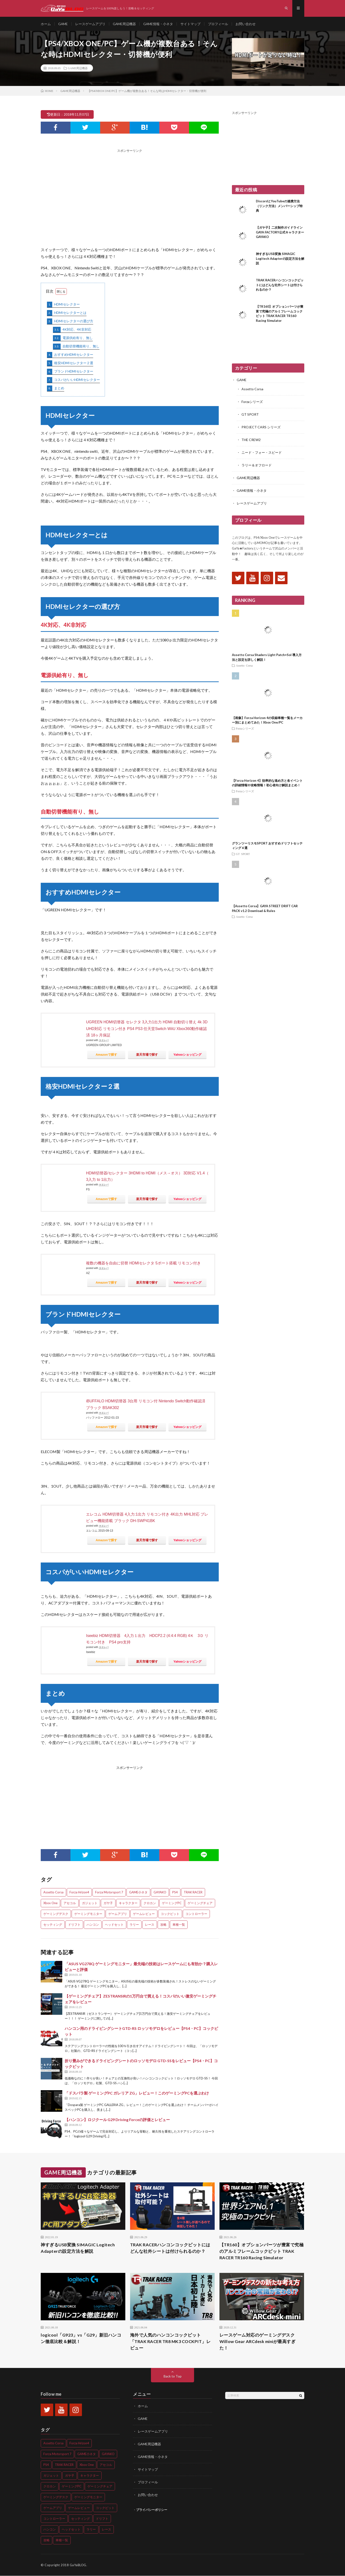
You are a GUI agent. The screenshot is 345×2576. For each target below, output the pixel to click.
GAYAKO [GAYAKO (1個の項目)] (160, 1892)
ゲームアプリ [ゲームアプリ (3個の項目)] (117, 1914)
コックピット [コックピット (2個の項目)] (170, 1914)
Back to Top (173, 2376)
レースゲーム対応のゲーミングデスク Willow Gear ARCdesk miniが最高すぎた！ (257, 2342)
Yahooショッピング (187, 1054)
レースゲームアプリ (90, 24)
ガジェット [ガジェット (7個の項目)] (90, 1903)
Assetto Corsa (253, 389)
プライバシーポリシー (151, 2508)
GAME (63, 24)
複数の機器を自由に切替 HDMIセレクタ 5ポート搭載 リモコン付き (143, 1263)
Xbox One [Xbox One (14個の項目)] (50, 1903)
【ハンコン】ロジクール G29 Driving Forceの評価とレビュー (117, 2119)
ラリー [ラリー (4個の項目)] (134, 1925)
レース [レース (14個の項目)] (149, 1925)
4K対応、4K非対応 (72, 330)
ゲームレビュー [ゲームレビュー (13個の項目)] (144, 1914)
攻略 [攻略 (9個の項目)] (163, 1925)
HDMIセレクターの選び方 (70, 321)
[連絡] (281, 575)
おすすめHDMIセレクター (70, 355)
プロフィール (219, 24)
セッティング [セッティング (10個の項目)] (52, 1925)
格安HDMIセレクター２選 (70, 363)
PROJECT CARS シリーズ (261, 426)
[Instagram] (267, 575)
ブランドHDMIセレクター (70, 372)
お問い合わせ (246, 24)
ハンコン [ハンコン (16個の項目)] (92, 1925)
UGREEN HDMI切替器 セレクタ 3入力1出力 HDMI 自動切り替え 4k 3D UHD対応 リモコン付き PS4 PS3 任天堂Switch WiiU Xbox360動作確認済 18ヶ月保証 (147, 1028)
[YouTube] (252, 575)
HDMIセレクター (63, 305)
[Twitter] (238, 575)
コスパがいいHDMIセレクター (73, 380)
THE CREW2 (251, 439)
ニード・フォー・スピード (262, 451)
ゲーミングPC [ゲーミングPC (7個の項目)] (172, 1903)
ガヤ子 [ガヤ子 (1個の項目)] (108, 1903)
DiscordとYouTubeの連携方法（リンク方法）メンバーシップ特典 (279, 206)
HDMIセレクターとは (66, 313)
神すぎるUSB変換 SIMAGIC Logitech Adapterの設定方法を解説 (280, 258)
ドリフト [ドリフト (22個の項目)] (74, 1925)
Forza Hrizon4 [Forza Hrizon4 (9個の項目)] (79, 1892)
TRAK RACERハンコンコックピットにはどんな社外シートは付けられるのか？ (280, 285)
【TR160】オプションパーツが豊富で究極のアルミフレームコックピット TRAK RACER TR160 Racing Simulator (261, 2251)
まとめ (55, 388)
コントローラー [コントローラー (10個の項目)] (196, 1914)
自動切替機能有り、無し (76, 347)
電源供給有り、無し (73, 338)
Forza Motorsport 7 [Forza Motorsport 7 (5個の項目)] (109, 1892)
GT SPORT (250, 414)
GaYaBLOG (78, 2565)
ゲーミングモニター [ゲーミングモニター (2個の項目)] (88, 1914)
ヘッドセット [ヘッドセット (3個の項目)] (114, 1925)
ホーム (46, 24)
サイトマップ (191, 24)
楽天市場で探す (147, 1054)
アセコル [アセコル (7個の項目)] (69, 1903)
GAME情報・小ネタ (159, 24)
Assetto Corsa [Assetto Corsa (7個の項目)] (53, 1892)
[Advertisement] (130, 187)
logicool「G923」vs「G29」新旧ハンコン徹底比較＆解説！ (81, 2338)
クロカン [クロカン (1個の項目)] (150, 1903)
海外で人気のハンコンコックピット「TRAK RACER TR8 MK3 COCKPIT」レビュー (170, 2342)
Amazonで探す (106, 1054)
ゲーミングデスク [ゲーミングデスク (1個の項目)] (55, 1914)
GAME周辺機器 (124, 24)
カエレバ (104, 1040)
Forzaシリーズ (252, 401)
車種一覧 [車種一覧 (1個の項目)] (178, 1925)
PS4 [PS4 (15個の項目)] (175, 1892)
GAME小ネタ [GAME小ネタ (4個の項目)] (138, 1892)
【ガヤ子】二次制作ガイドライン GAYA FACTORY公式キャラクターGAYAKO (280, 232)
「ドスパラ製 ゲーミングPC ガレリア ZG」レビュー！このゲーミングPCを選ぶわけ (137, 2093)
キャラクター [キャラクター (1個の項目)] (128, 1903)
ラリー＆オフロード (257, 464)
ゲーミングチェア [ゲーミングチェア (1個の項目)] (200, 1903)
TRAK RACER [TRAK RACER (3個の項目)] (193, 1892)
